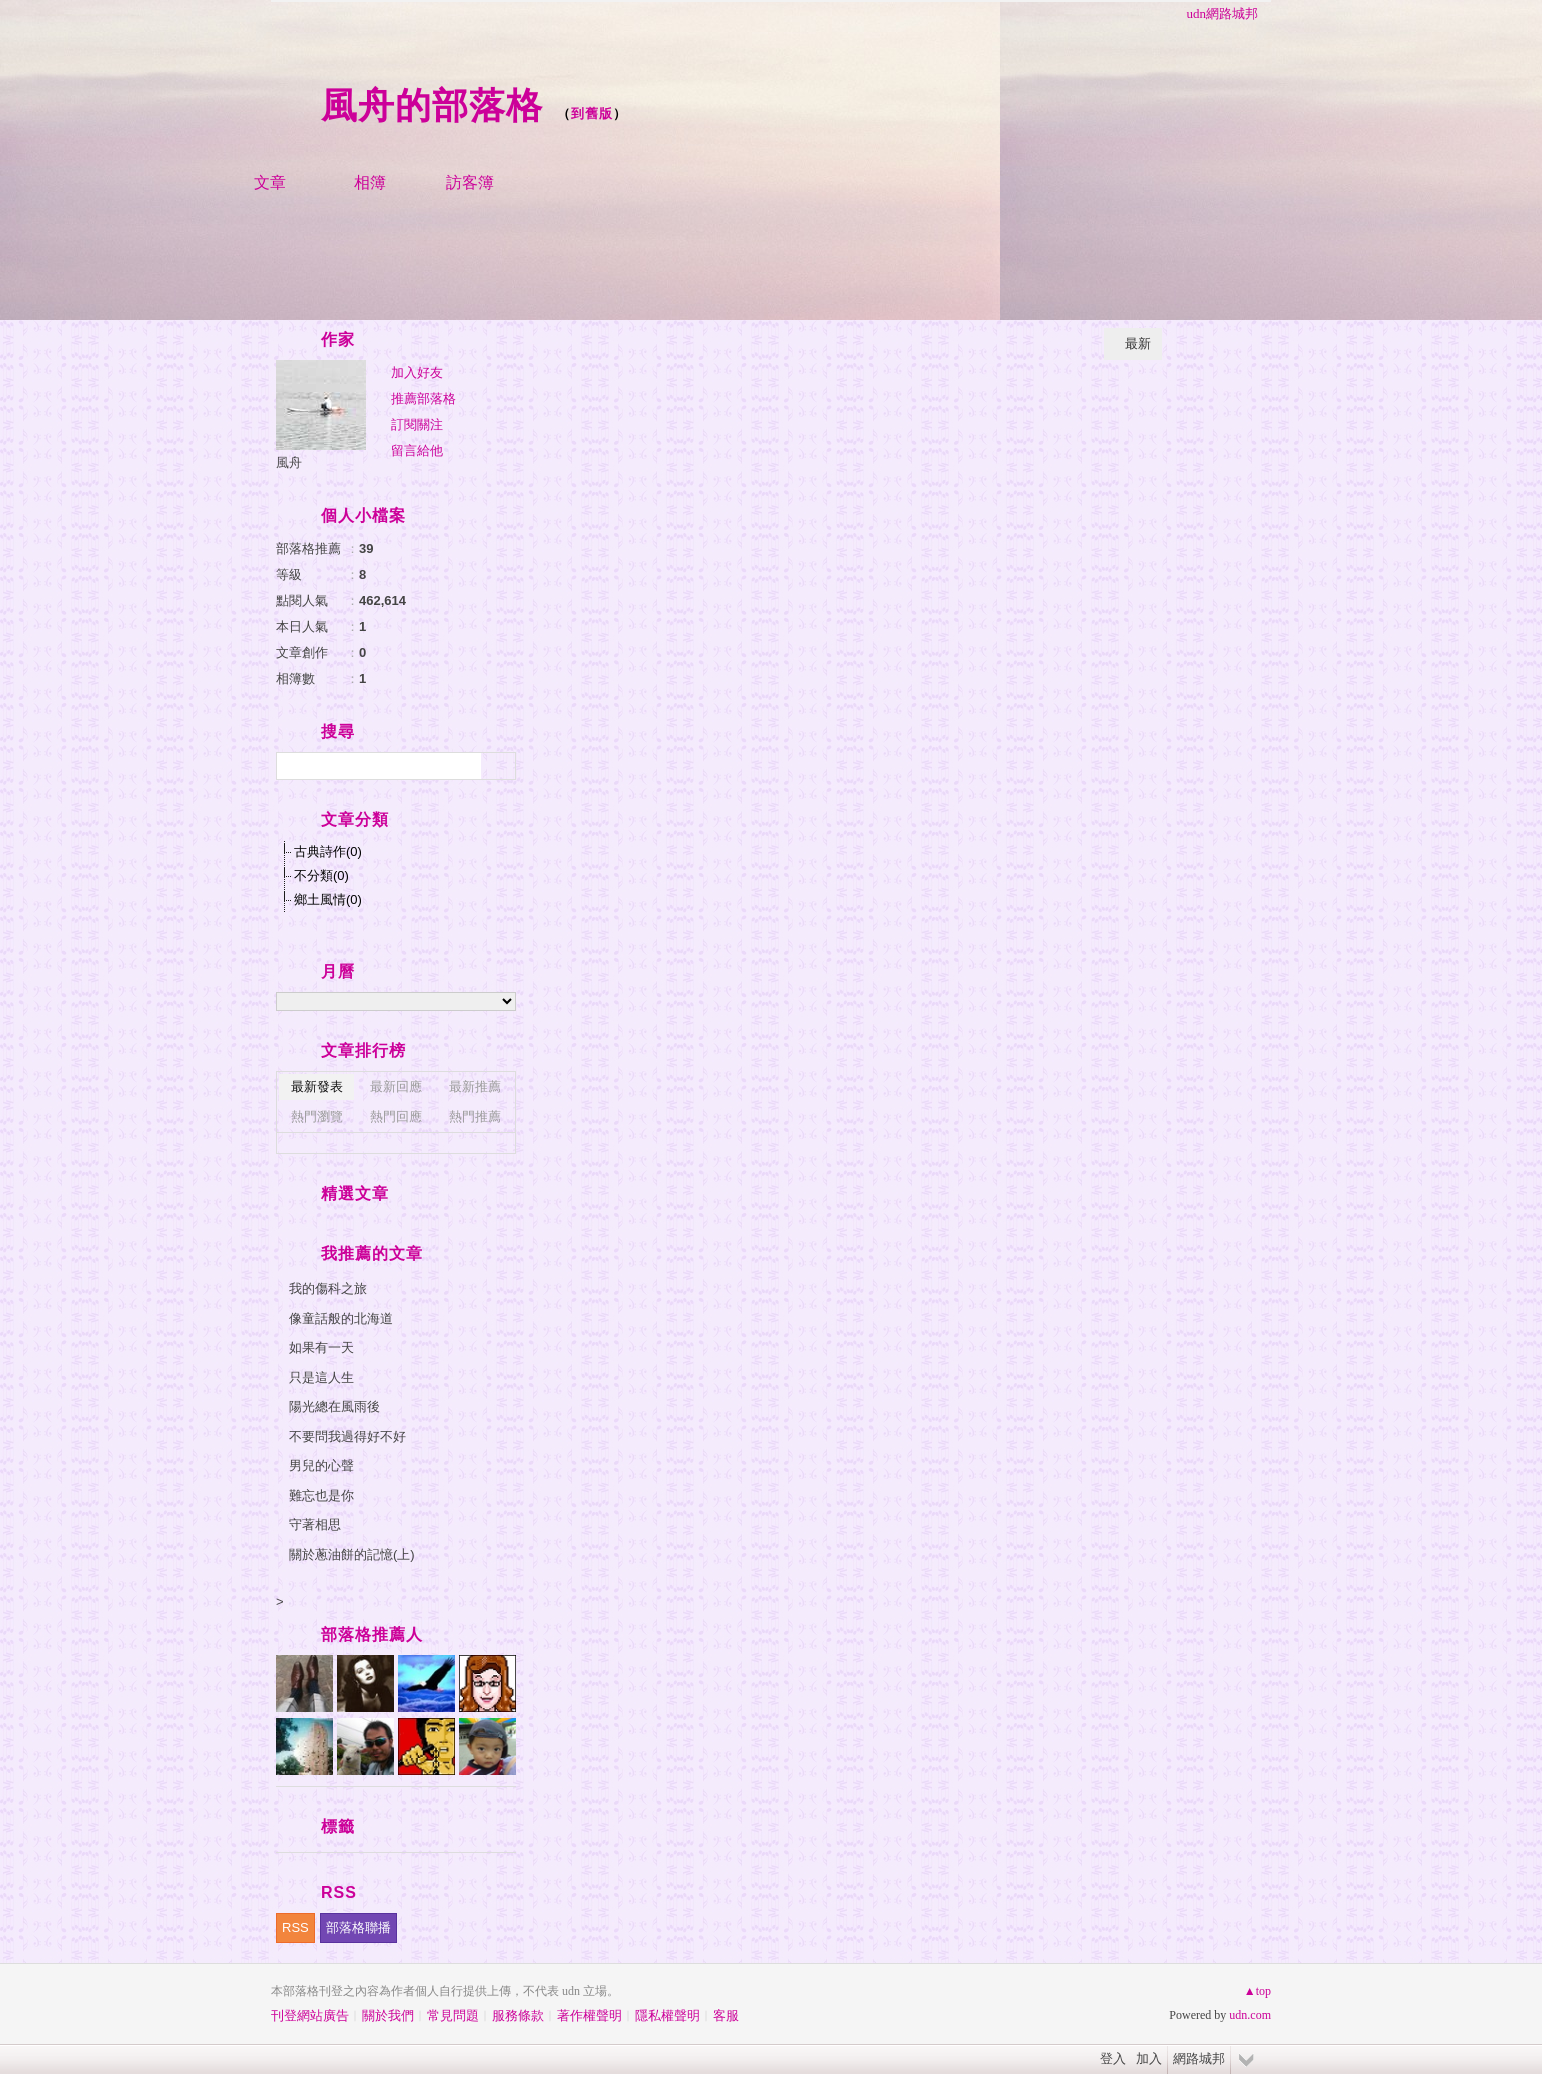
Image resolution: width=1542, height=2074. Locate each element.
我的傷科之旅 (328, 1288)
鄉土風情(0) (328, 899)
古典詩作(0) (328, 851)
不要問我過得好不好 (347, 1436)
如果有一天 (321, 1347)
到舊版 (592, 113)
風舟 (289, 462)
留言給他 (417, 450)
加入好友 (417, 372)
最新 (1138, 343)
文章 (270, 182)
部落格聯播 (358, 1927)
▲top (1257, 1991)
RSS (295, 1927)
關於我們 (388, 2015)
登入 (1113, 2058)
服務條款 (518, 2015)
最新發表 (317, 1086)
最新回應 (396, 1086)
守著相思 (315, 1524)
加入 (1149, 2058)
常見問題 (453, 2015)
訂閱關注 (417, 424)
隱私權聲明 (667, 2015)
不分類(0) (321, 875)
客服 (726, 2015)
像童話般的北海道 (341, 1318)
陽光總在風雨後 (334, 1406)
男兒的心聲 (321, 1465)
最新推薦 (475, 1086)
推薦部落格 (423, 398)
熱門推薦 (475, 1116)
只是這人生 (321, 1377)
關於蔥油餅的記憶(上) (352, 1554)
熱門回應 (396, 1116)
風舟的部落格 (432, 105)
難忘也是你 (321, 1495)
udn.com (1250, 2015)
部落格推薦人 (372, 1634)
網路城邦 (1199, 2058)
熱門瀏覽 (317, 1116)
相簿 (370, 182)
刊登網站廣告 (310, 2015)
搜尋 (498, 766)
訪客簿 (470, 182)
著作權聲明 (589, 2015)
